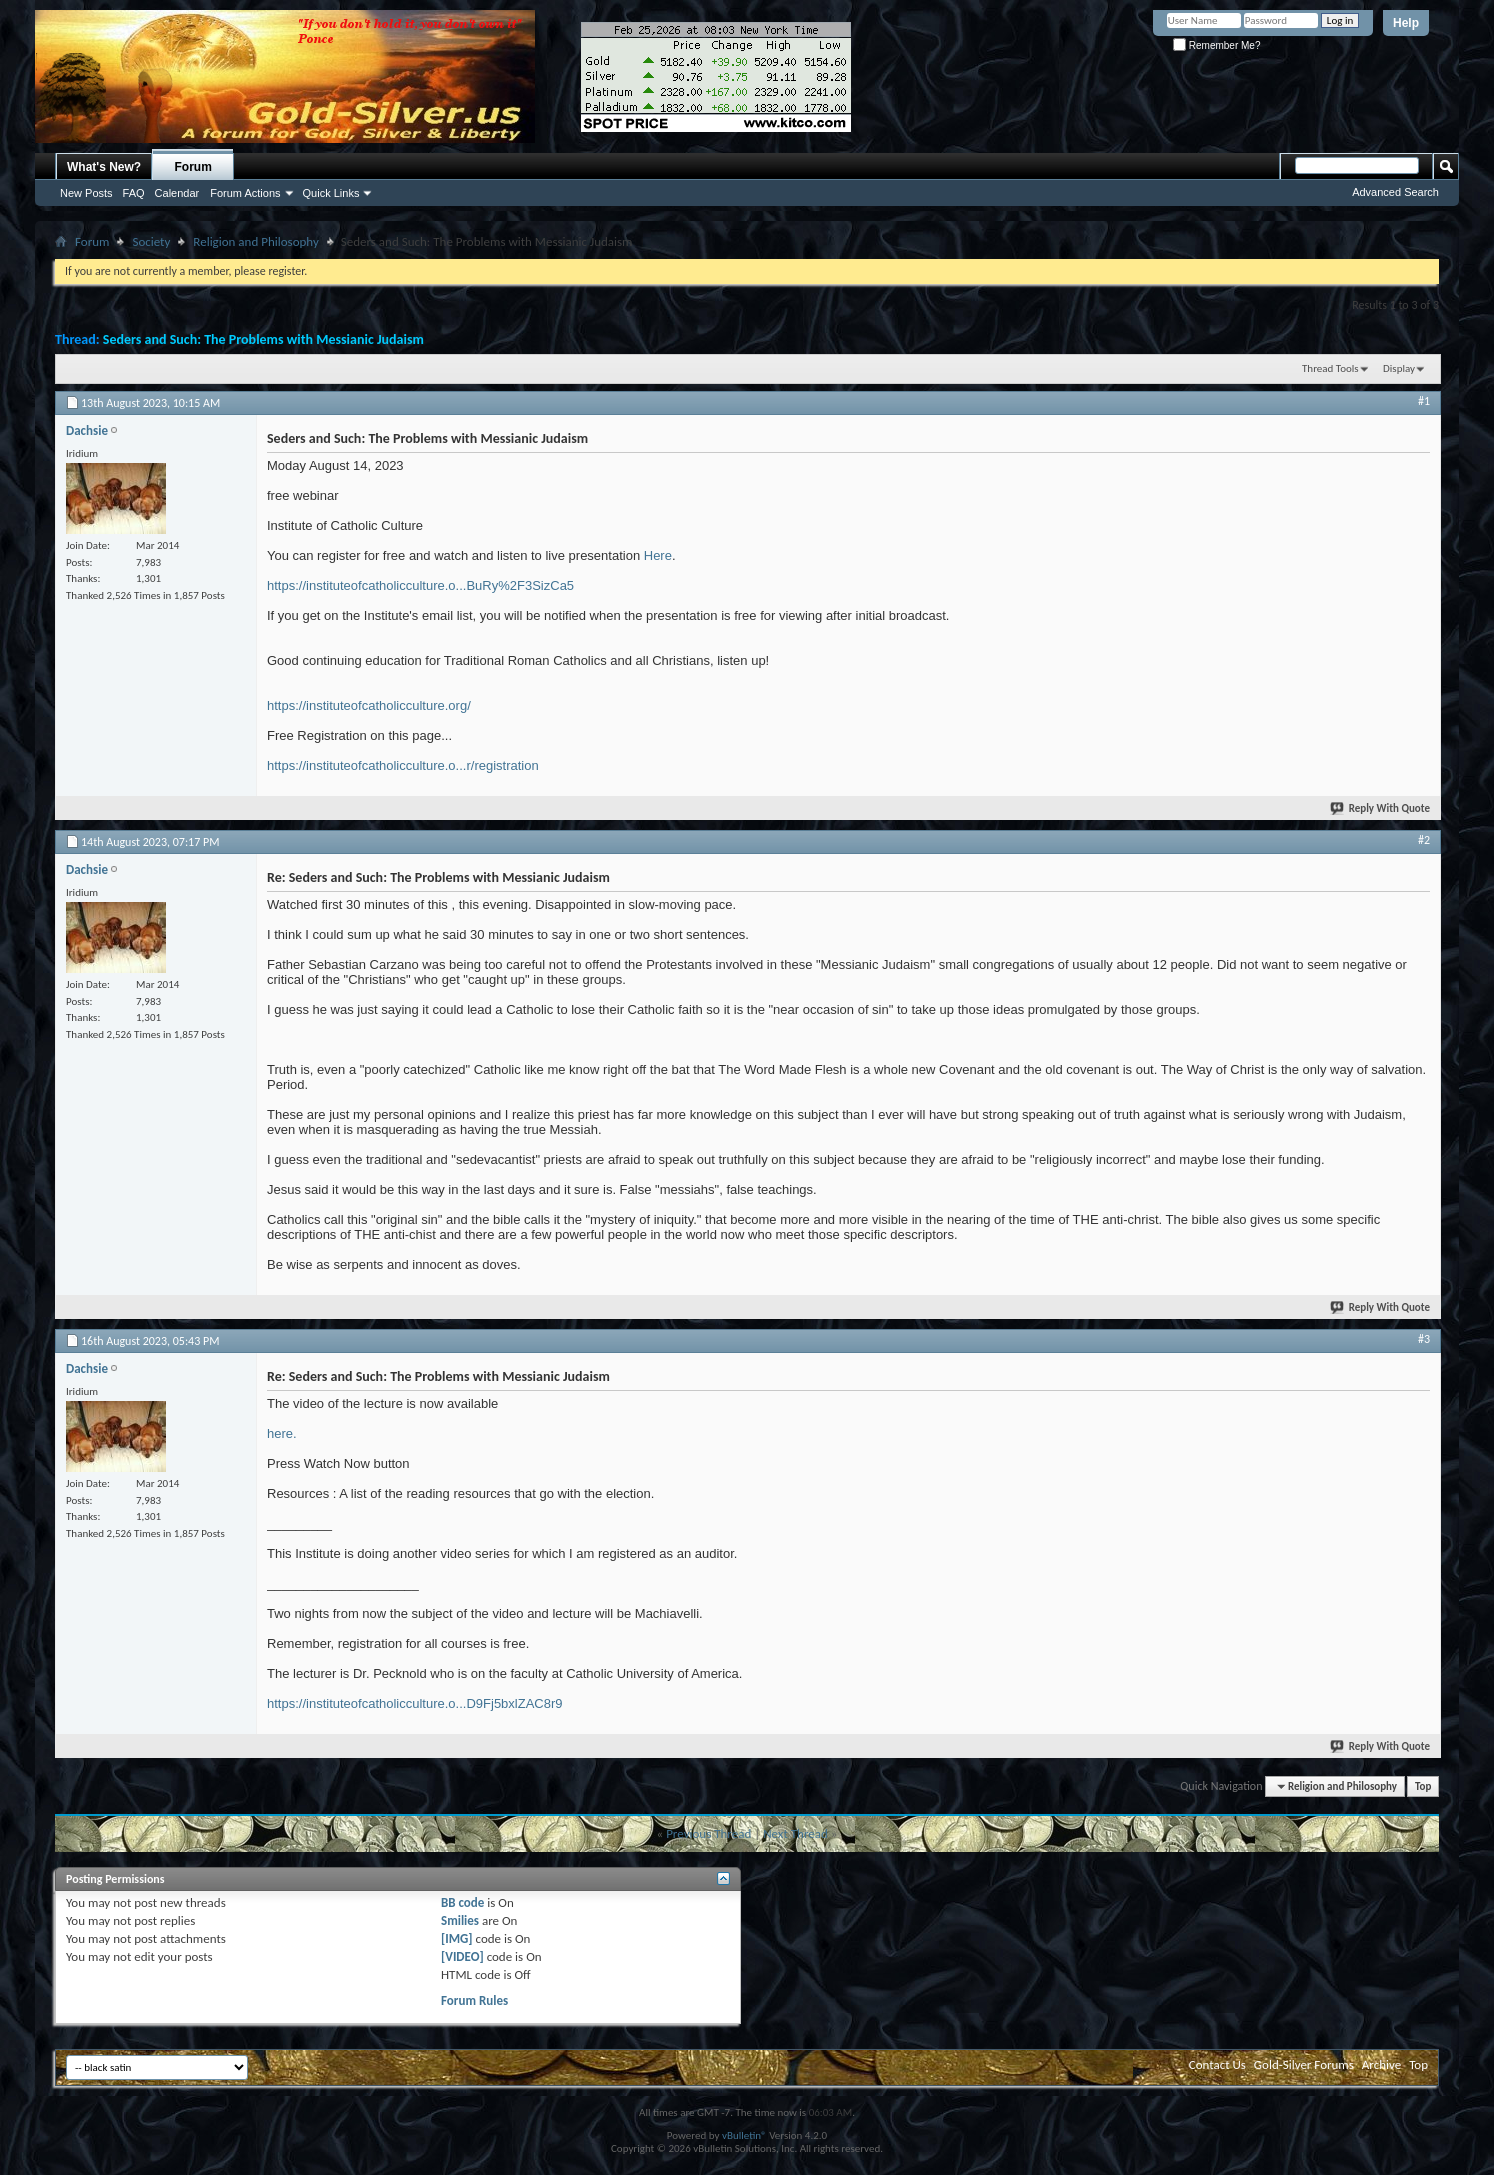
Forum (193, 167)
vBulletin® (744, 2135)
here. (282, 1433)
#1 (1424, 401)
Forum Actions (245, 193)
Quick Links (331, 193)
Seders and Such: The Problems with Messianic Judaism (263, 339)
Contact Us (1217, 2064)
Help (1406, 23)
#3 (1424, 1339)
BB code (462, 1902)
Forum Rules (474, 2000)
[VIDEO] (462, 1956)
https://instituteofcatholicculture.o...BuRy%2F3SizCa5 (420, 585)
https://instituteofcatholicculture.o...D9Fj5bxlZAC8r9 (415, 1703)
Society (151, 241)
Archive (1381, 2064)
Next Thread (795, 1833)
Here (658, 555)
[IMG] (457, 1938)
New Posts (86, 193)
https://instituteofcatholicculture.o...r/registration (403, 765)
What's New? (104, 167)
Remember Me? (1216, 45)
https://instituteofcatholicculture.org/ (369, 705)
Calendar (177, 193)
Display (1399, 368)
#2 (1424, 840)
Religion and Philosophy (255, 241)
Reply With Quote (1381, 808)
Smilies (460, 1920)
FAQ (134, 193)
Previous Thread (708, 1833)
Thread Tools (1330, 368)
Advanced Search (1395, 192)
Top (1423, 1786)
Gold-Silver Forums (1304, 2064)
